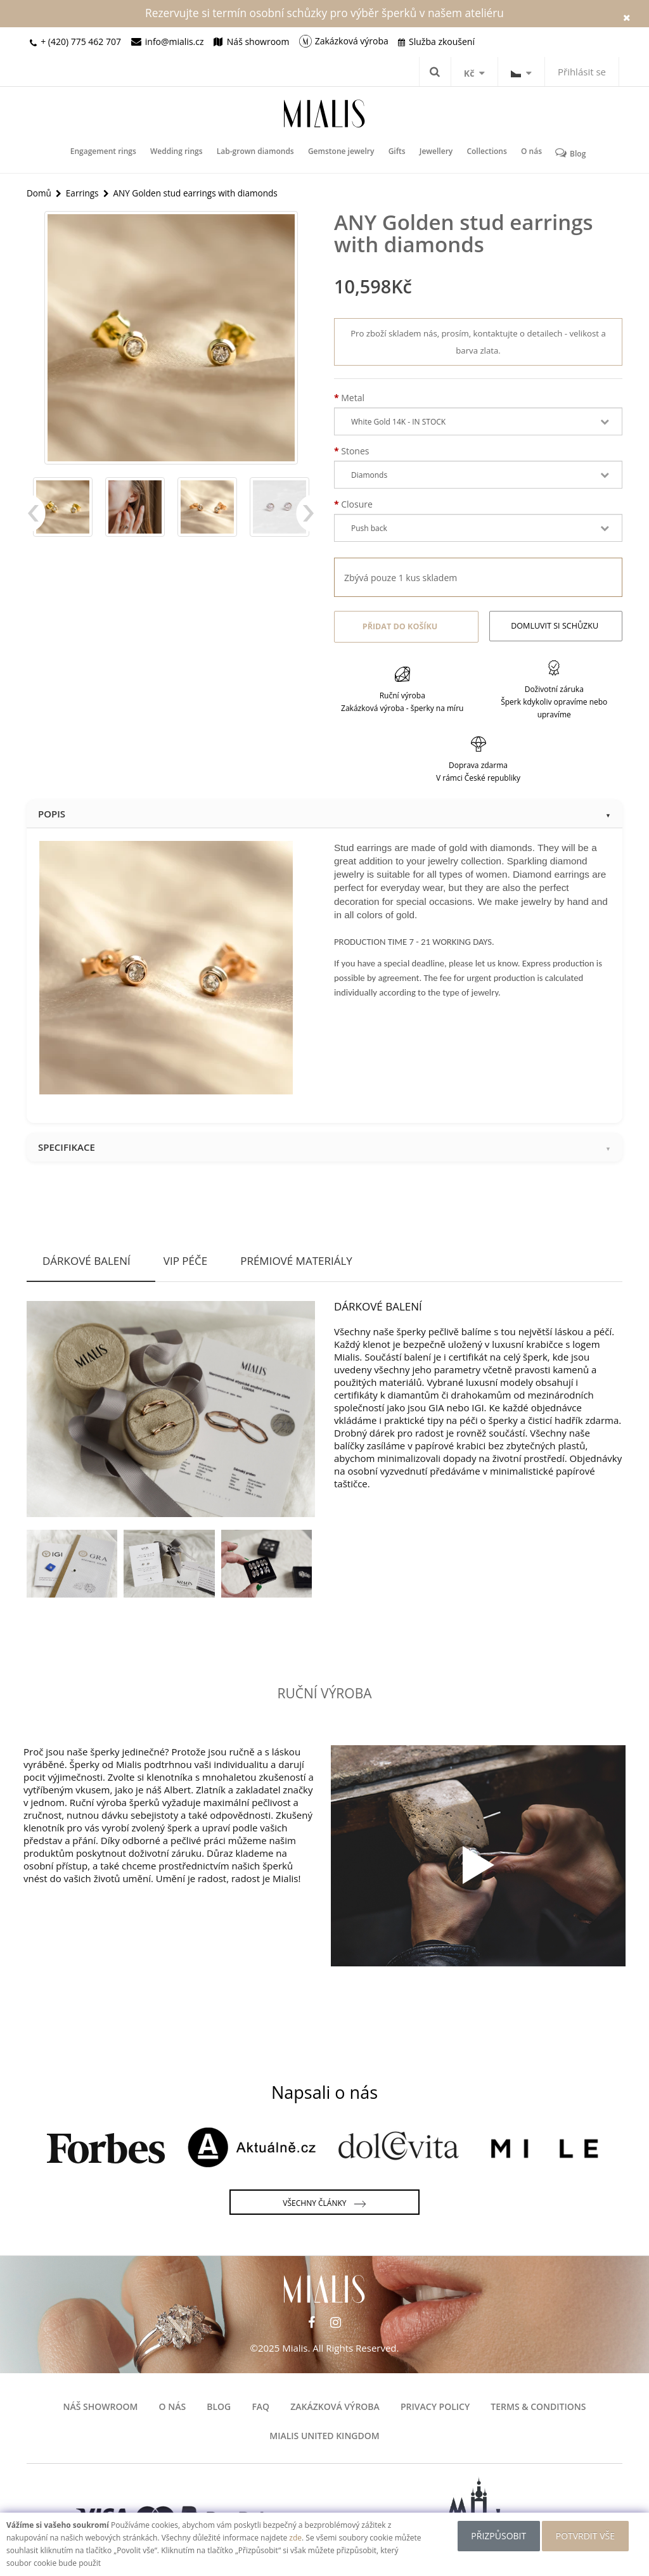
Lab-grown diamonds (257, 153)
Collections (483, 153)
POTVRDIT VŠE (587, 2536)
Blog (564, 153)
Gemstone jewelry (342, 153)
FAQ (260, 2405)
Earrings (83, 192)
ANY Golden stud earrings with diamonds (200, 192)
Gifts (396, 153)
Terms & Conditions (538, 2405)
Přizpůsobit (496, 2536)
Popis (324, 811)
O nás (526, 153)
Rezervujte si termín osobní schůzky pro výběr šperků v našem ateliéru (324, 13)
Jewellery (434, 153)
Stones (355, 451)
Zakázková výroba (335, 2405)
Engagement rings (108, 153)
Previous (36, 520)
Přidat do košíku (398, 626)
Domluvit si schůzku (556, 626)
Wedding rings (179, 153)
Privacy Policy (435, 2405)
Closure (357, 505)
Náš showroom (100, 2405)
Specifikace (324, 1145)
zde (295, 2537)
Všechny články (324, 2201)
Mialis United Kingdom (324, 2434)
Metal (352, 398)
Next (305, 520)
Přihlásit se (582, 71)
